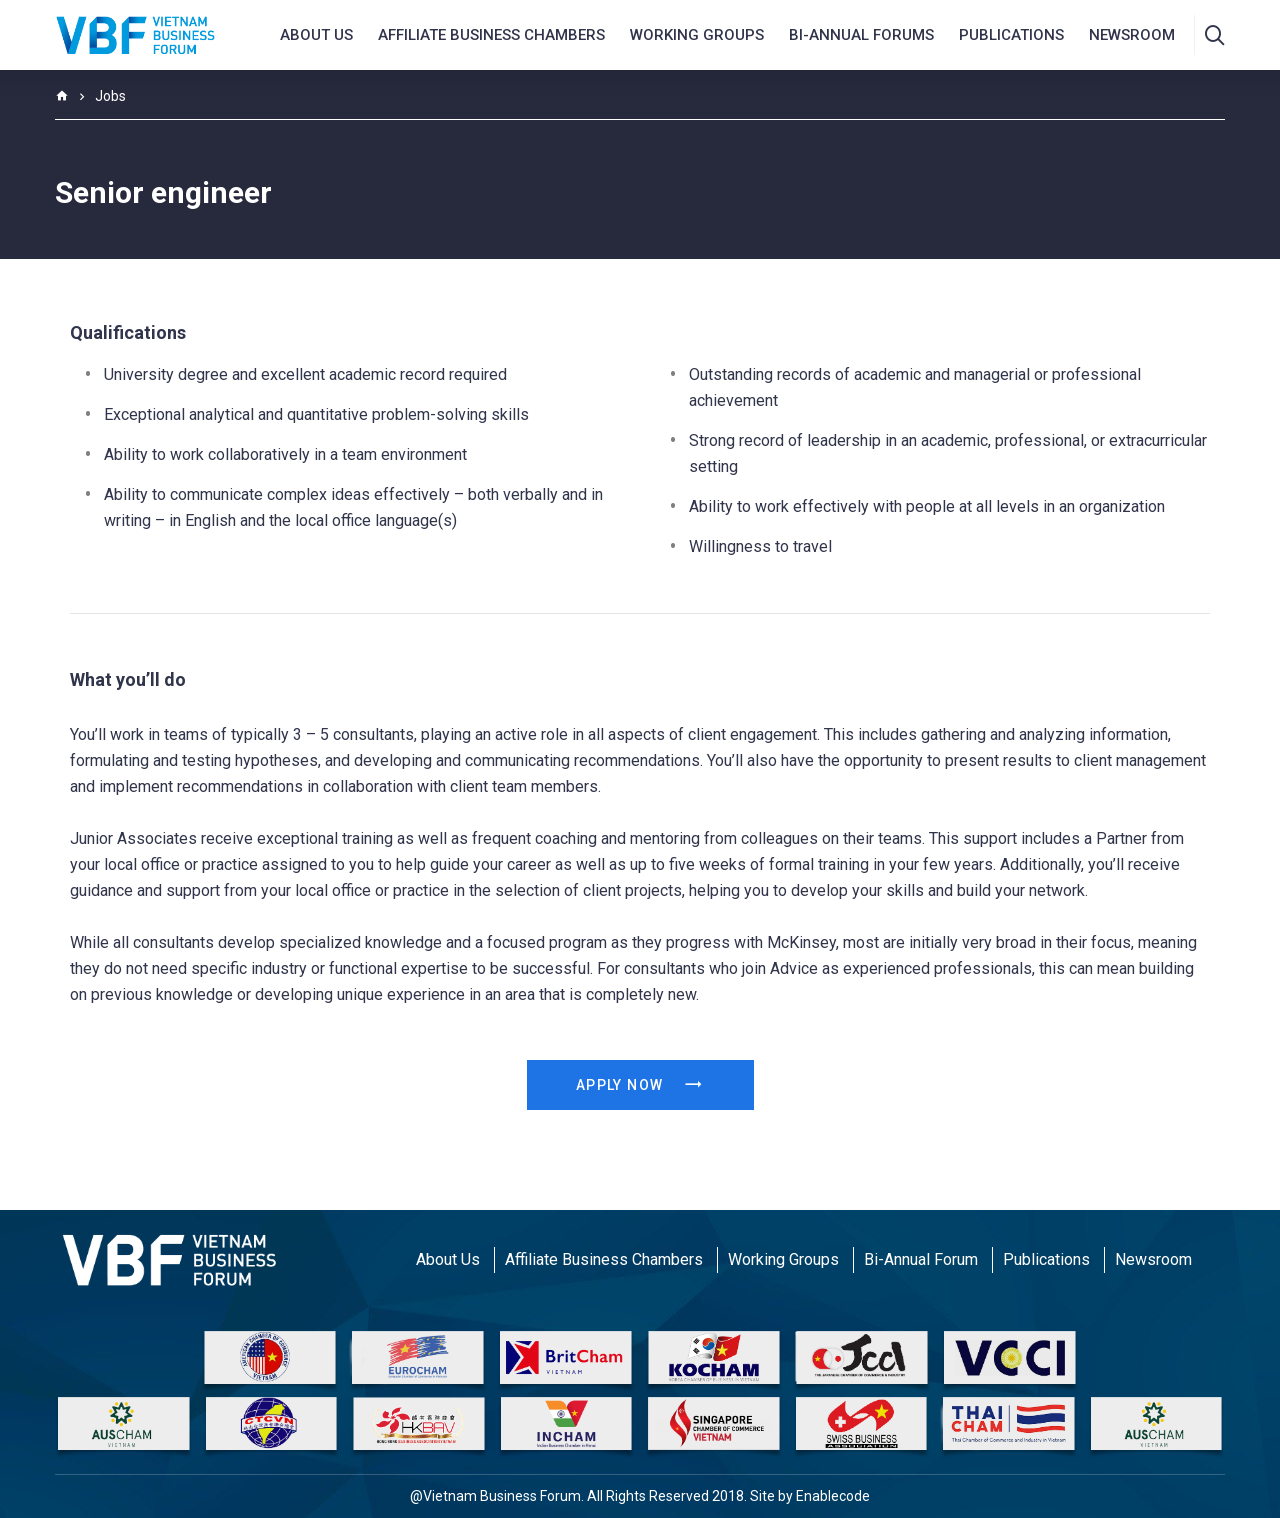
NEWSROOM (1132, 35)
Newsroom (1153, 1259)
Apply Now (640, 1085)
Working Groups (697, 35)
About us (316, 35)
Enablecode (833, 1496)
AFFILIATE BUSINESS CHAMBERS (491, 35)
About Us (448, 1259)
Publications (1011, 35)
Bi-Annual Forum (921, 1259)
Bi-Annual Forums (861, 35)
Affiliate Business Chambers (604, 1259)
